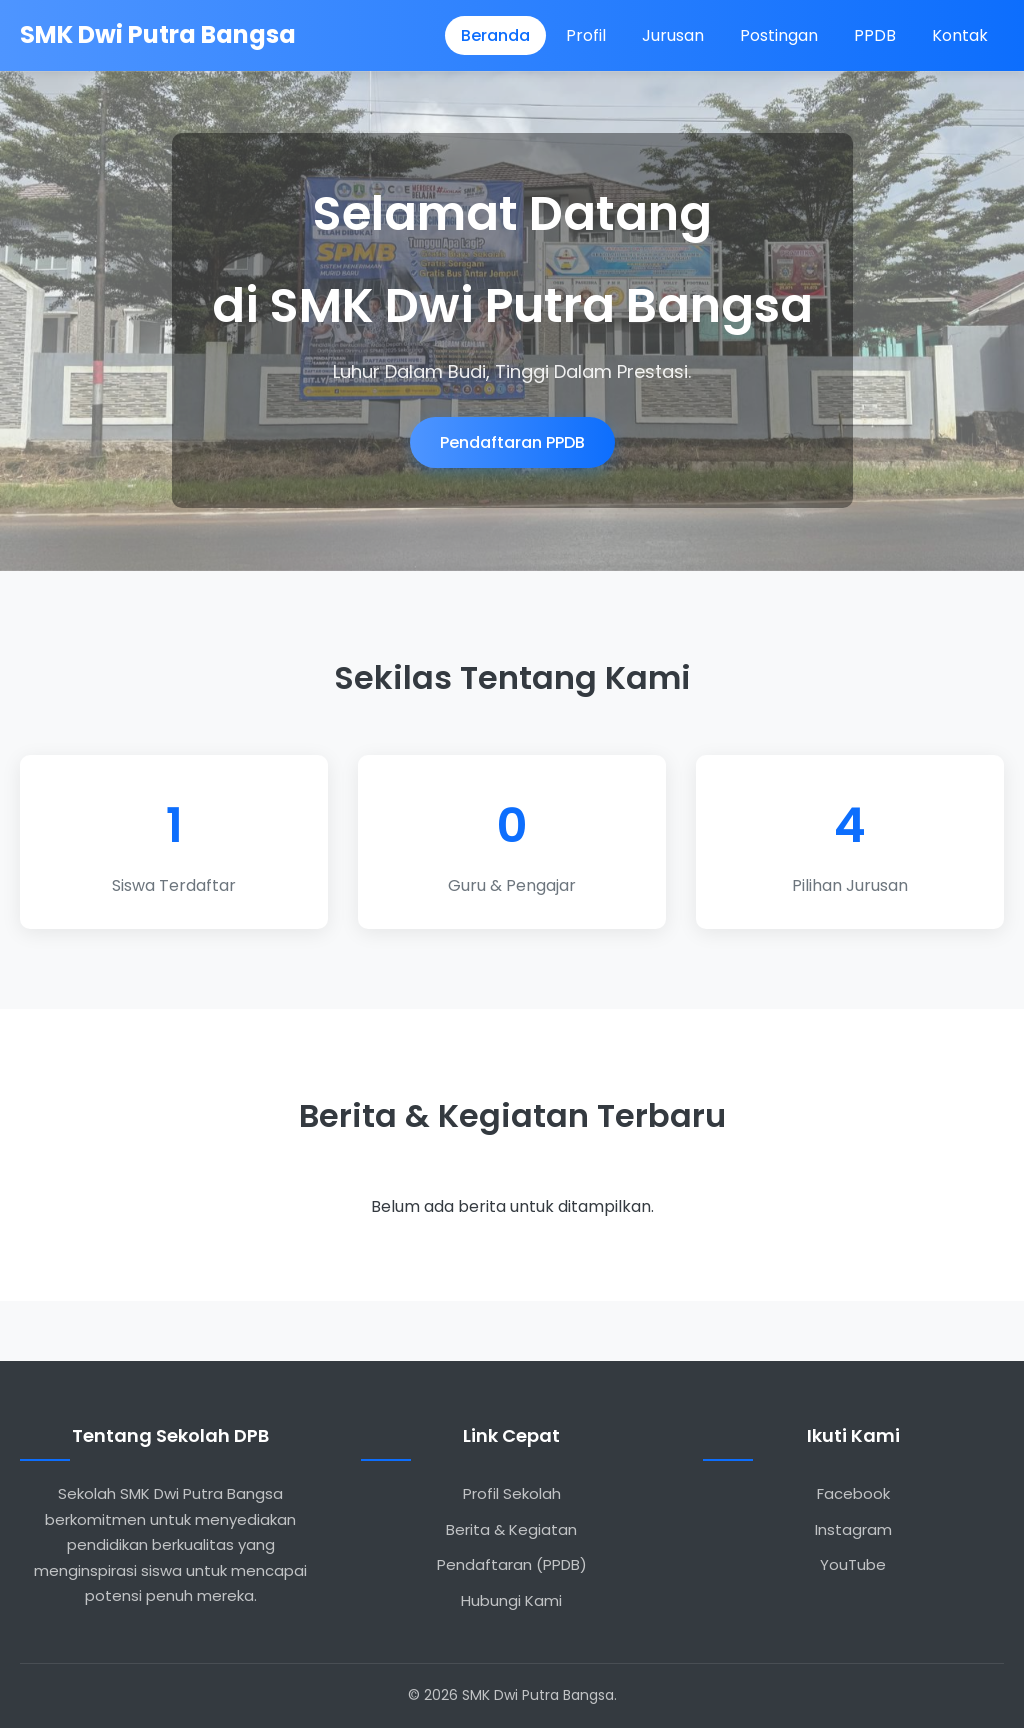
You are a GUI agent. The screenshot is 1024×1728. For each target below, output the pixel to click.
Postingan (779, 35)
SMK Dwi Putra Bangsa (158, 34)
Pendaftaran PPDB (512, 442)
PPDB (875, 35)
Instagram (853, 1529)
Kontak (960, 35)
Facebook (853, 1493)
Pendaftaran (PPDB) (512, 1564)
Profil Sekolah (512, 1493)
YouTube (853, 1564)
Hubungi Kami (511, 1600)
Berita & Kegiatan (511, 1529)
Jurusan (673, 35)
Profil (586, 35)
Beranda (495, 35)
